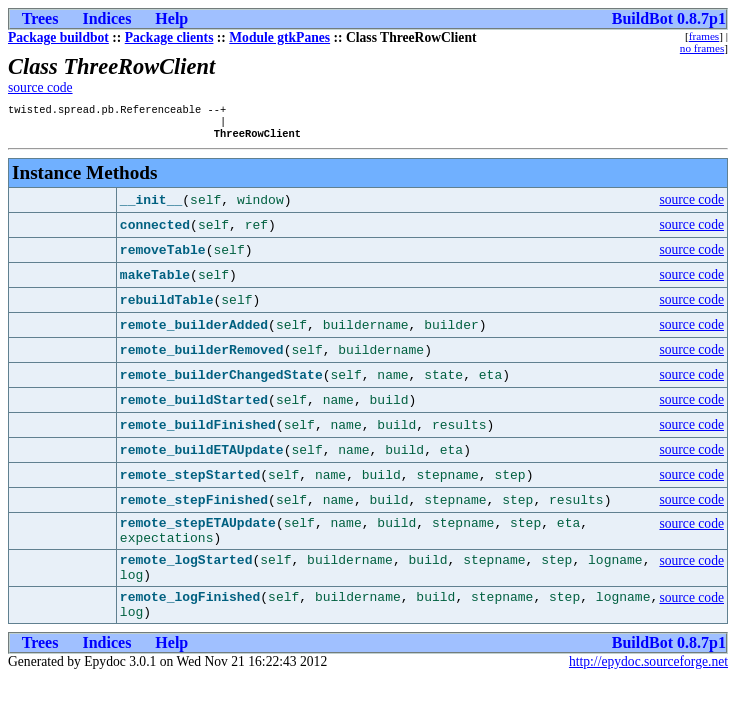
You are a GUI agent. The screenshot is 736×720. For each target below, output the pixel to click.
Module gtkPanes (279, 37)
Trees (40, 18)
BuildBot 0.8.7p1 (669, 18)
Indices (106, 18)
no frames (702, 48)
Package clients (169, 37)
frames (704, 36)
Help (171, 18)
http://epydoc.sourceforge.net (648, 685)
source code (40, 87)
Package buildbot (58, 37)
